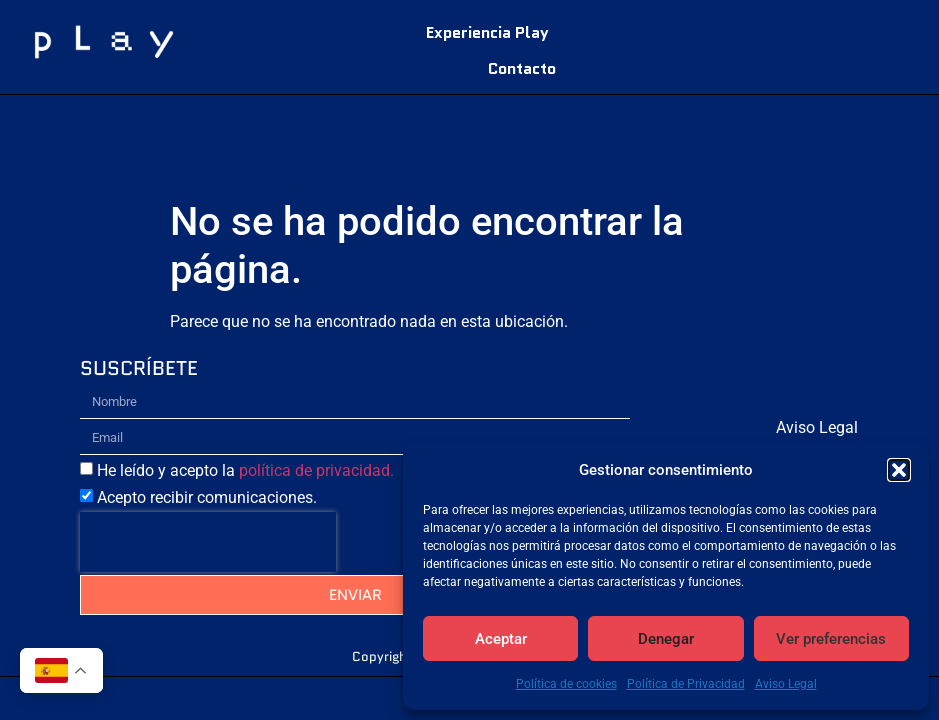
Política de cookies (566, 684)
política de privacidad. (316, 470)
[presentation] (208, 542)
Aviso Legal (786, 684)
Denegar (666, 639)
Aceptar (501, 639)
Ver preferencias (831, 639)
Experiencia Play (487, 32)
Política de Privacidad (686, 684)
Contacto (522, 68)
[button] (899, 470)
